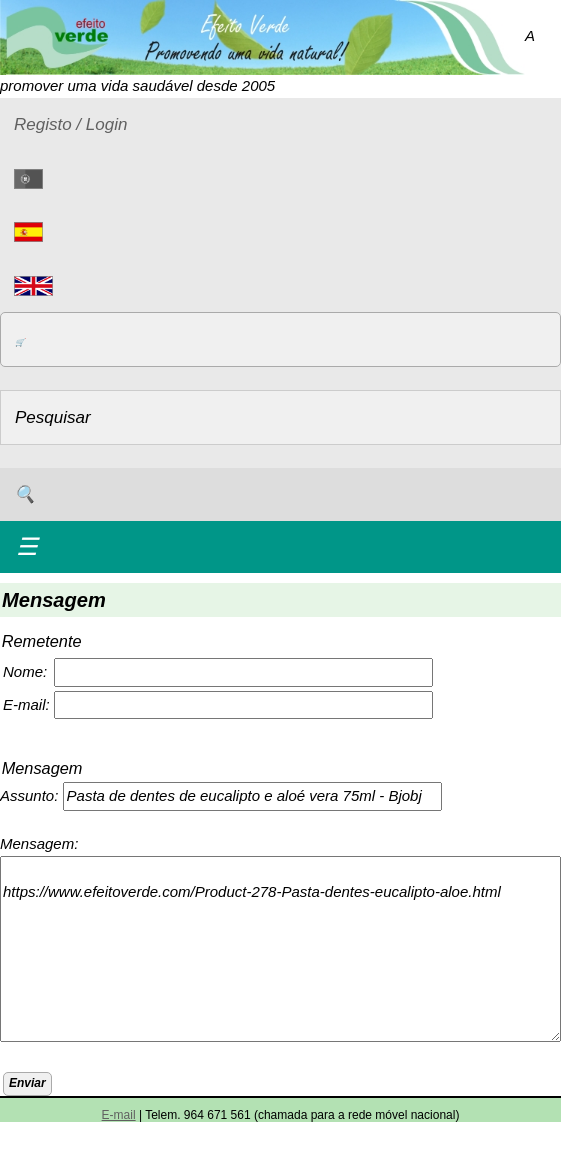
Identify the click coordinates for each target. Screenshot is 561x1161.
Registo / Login (70, 124)
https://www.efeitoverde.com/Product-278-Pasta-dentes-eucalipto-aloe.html (280, 949)
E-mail (119, 1115)
